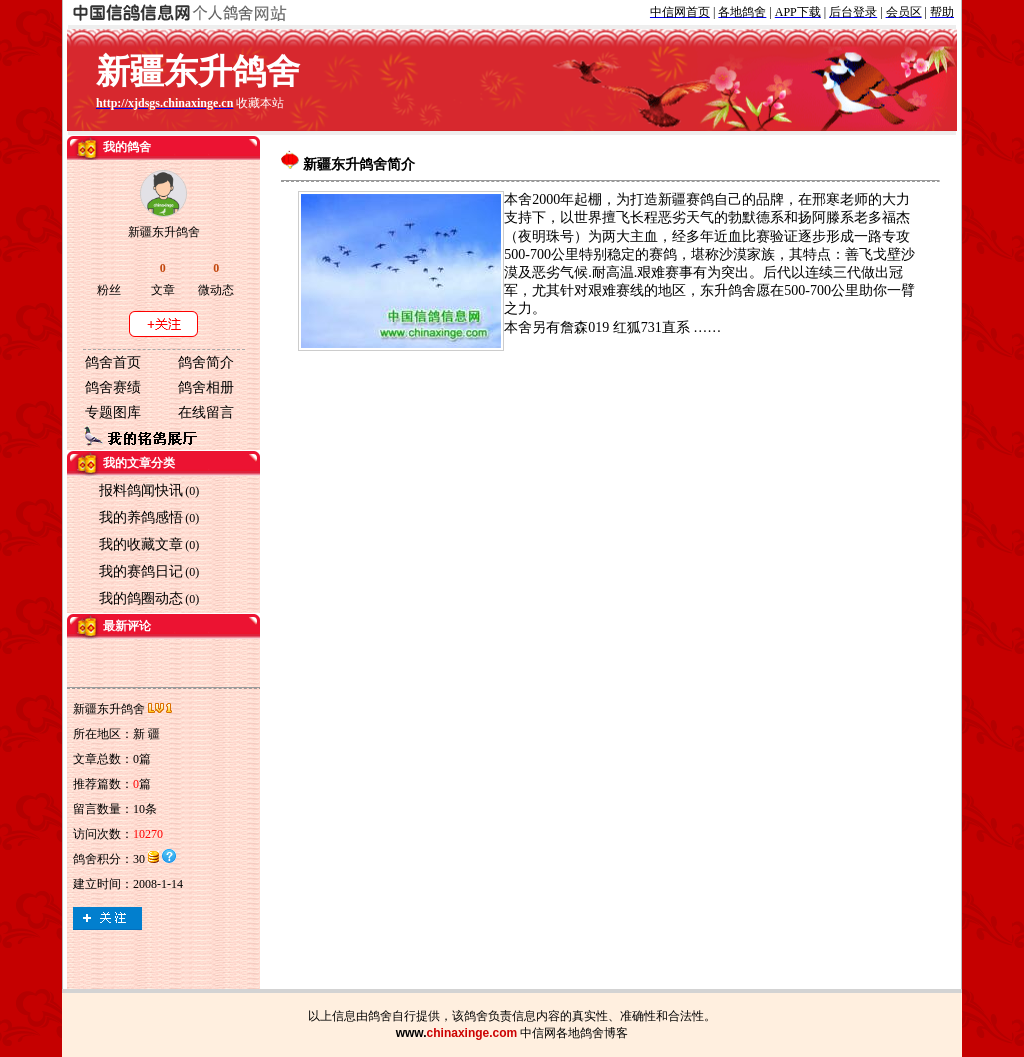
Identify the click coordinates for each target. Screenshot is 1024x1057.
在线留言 (206, 412)
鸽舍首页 (113, 362)
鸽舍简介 (206, 362)
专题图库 (113, 412)
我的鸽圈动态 (141, 598)
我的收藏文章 (141, 544)
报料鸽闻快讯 (141, 490)
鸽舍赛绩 (113, 387)
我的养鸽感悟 (141, 517)
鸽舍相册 (206, 387)
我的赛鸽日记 (141, 571)
